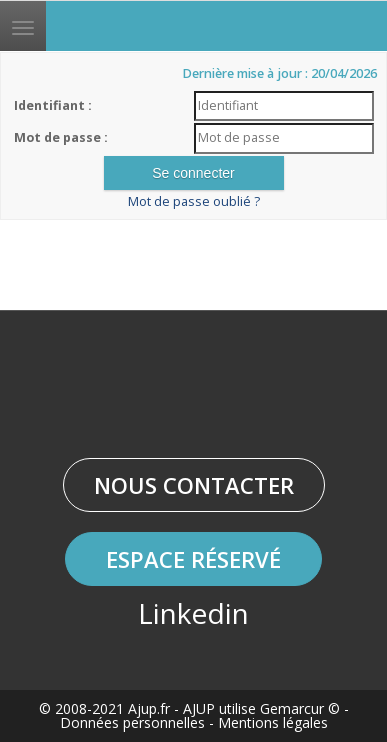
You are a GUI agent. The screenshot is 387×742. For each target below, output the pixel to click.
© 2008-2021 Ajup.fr (104, 708)
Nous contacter (194, 485)
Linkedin (193, 613)
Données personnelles (132, 722)
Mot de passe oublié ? (194, 201)
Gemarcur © (300, 708)
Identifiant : (53, 105)
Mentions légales (273, 722)
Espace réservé (193, 559)
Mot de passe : (61, 137)
